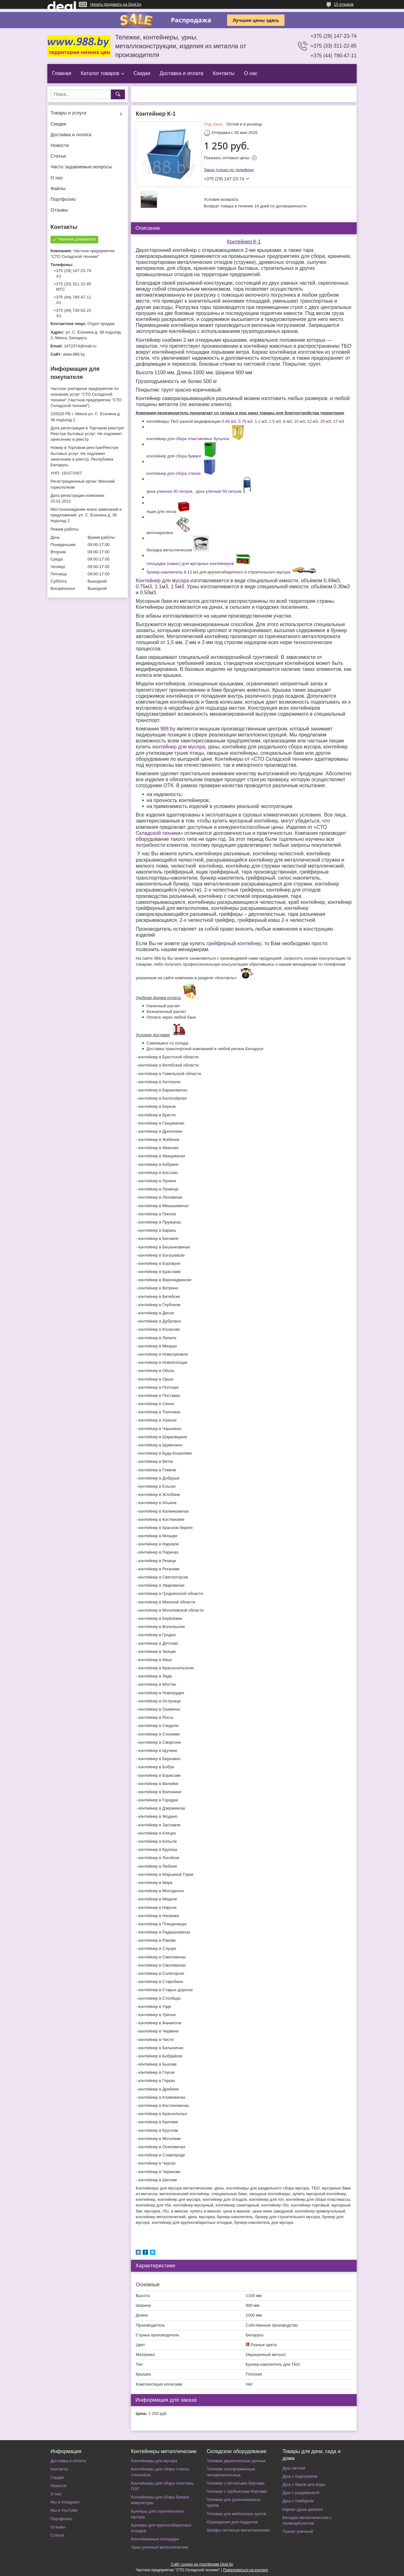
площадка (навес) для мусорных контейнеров (190, 563)
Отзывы (59, 209)
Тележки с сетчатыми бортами (235, 2483)
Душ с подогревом (300, 2476)
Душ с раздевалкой (300, 2492)
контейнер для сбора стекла (173, 473)
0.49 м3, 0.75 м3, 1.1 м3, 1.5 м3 (251, 421)
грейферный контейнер (234, 943)
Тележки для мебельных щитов (236, 2513)
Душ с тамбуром (297, 2500)
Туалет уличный (297, 2531)
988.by (167, 728)
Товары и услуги (68, 112)
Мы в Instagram (65, 2502)
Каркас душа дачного (302, 2509)
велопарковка (159, 532)
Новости (59, 145)
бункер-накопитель (164, 572)
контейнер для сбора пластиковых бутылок (187, 438)
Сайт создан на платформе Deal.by (202, 2564)
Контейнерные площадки (155, 2539)
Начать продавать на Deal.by (115, 4)
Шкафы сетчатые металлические (238, 2530)
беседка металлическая (169, 550)
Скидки (142, 73)
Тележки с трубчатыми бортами (237, 2491)
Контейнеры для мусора (154, 2460)
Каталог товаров (100, 73)
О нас (251, 73)
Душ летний (293, 2468)
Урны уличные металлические (159, 2547)
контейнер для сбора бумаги (173, 456)
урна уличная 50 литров (218, 491)
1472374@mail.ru (80, 346)
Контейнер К (241, 241)
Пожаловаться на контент (245, 2570)
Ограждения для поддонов (232, 2522)
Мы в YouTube (63, 2510)
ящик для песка (161, 511)
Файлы (58, 188)
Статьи (58, 156)
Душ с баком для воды (303, 2484)
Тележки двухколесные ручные (236, 2460)
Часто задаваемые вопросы (81, 166)
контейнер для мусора (178, 746)
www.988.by (74, 354)
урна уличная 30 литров (169, 491)
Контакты (224, 73)
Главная (61, 73)
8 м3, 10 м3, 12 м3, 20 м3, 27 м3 (313, 421)
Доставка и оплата (181, 73)
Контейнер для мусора (162, 580)
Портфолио (63, 199)
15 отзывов (344, 4)
